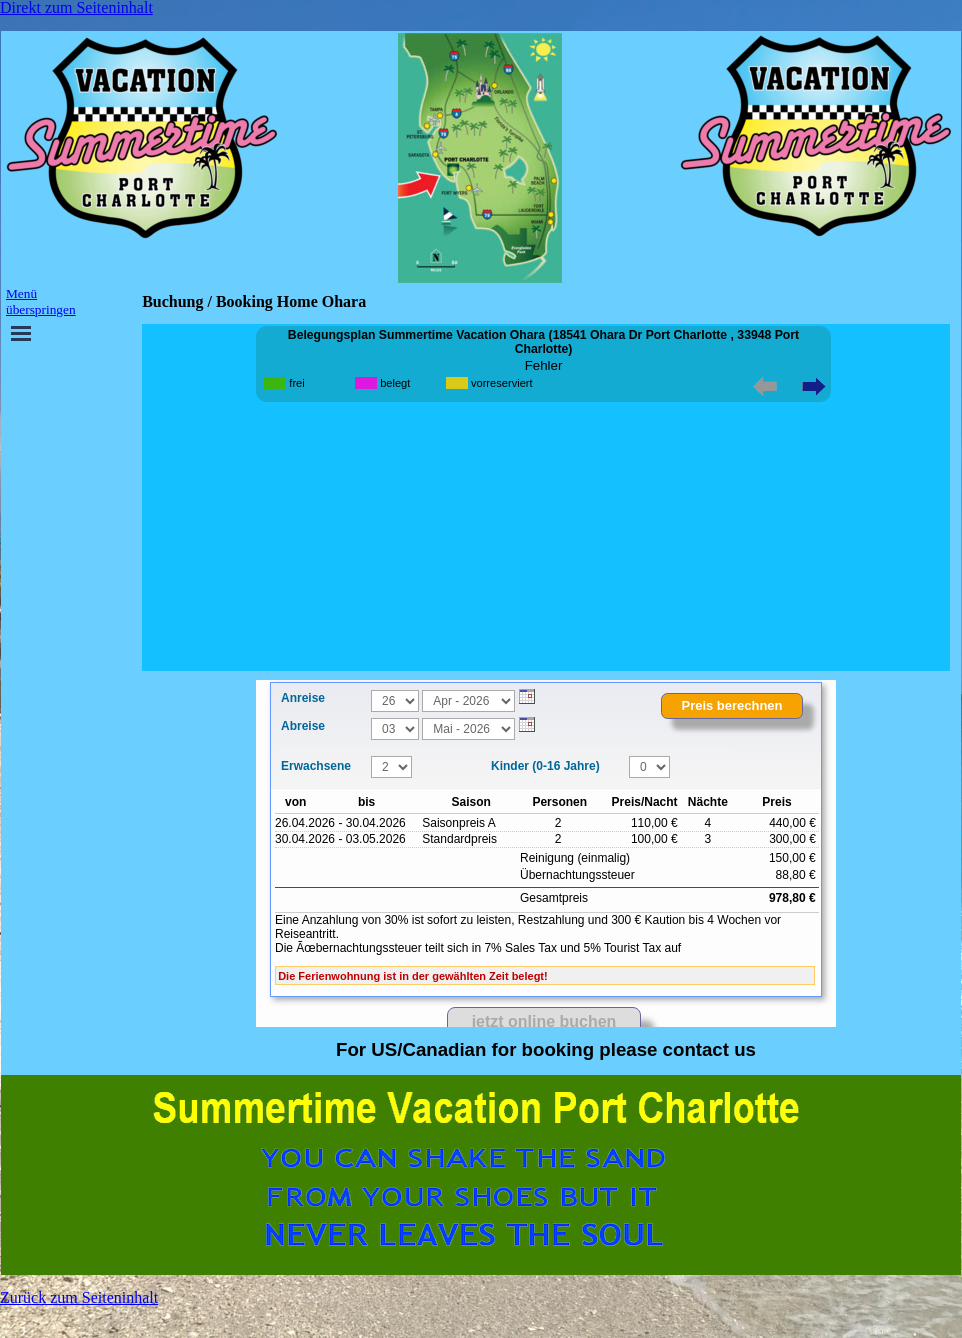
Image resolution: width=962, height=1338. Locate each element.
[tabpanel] (546, 1050)
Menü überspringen (41, 301)
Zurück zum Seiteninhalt (79, 1297)
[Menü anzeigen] (21, 333)
